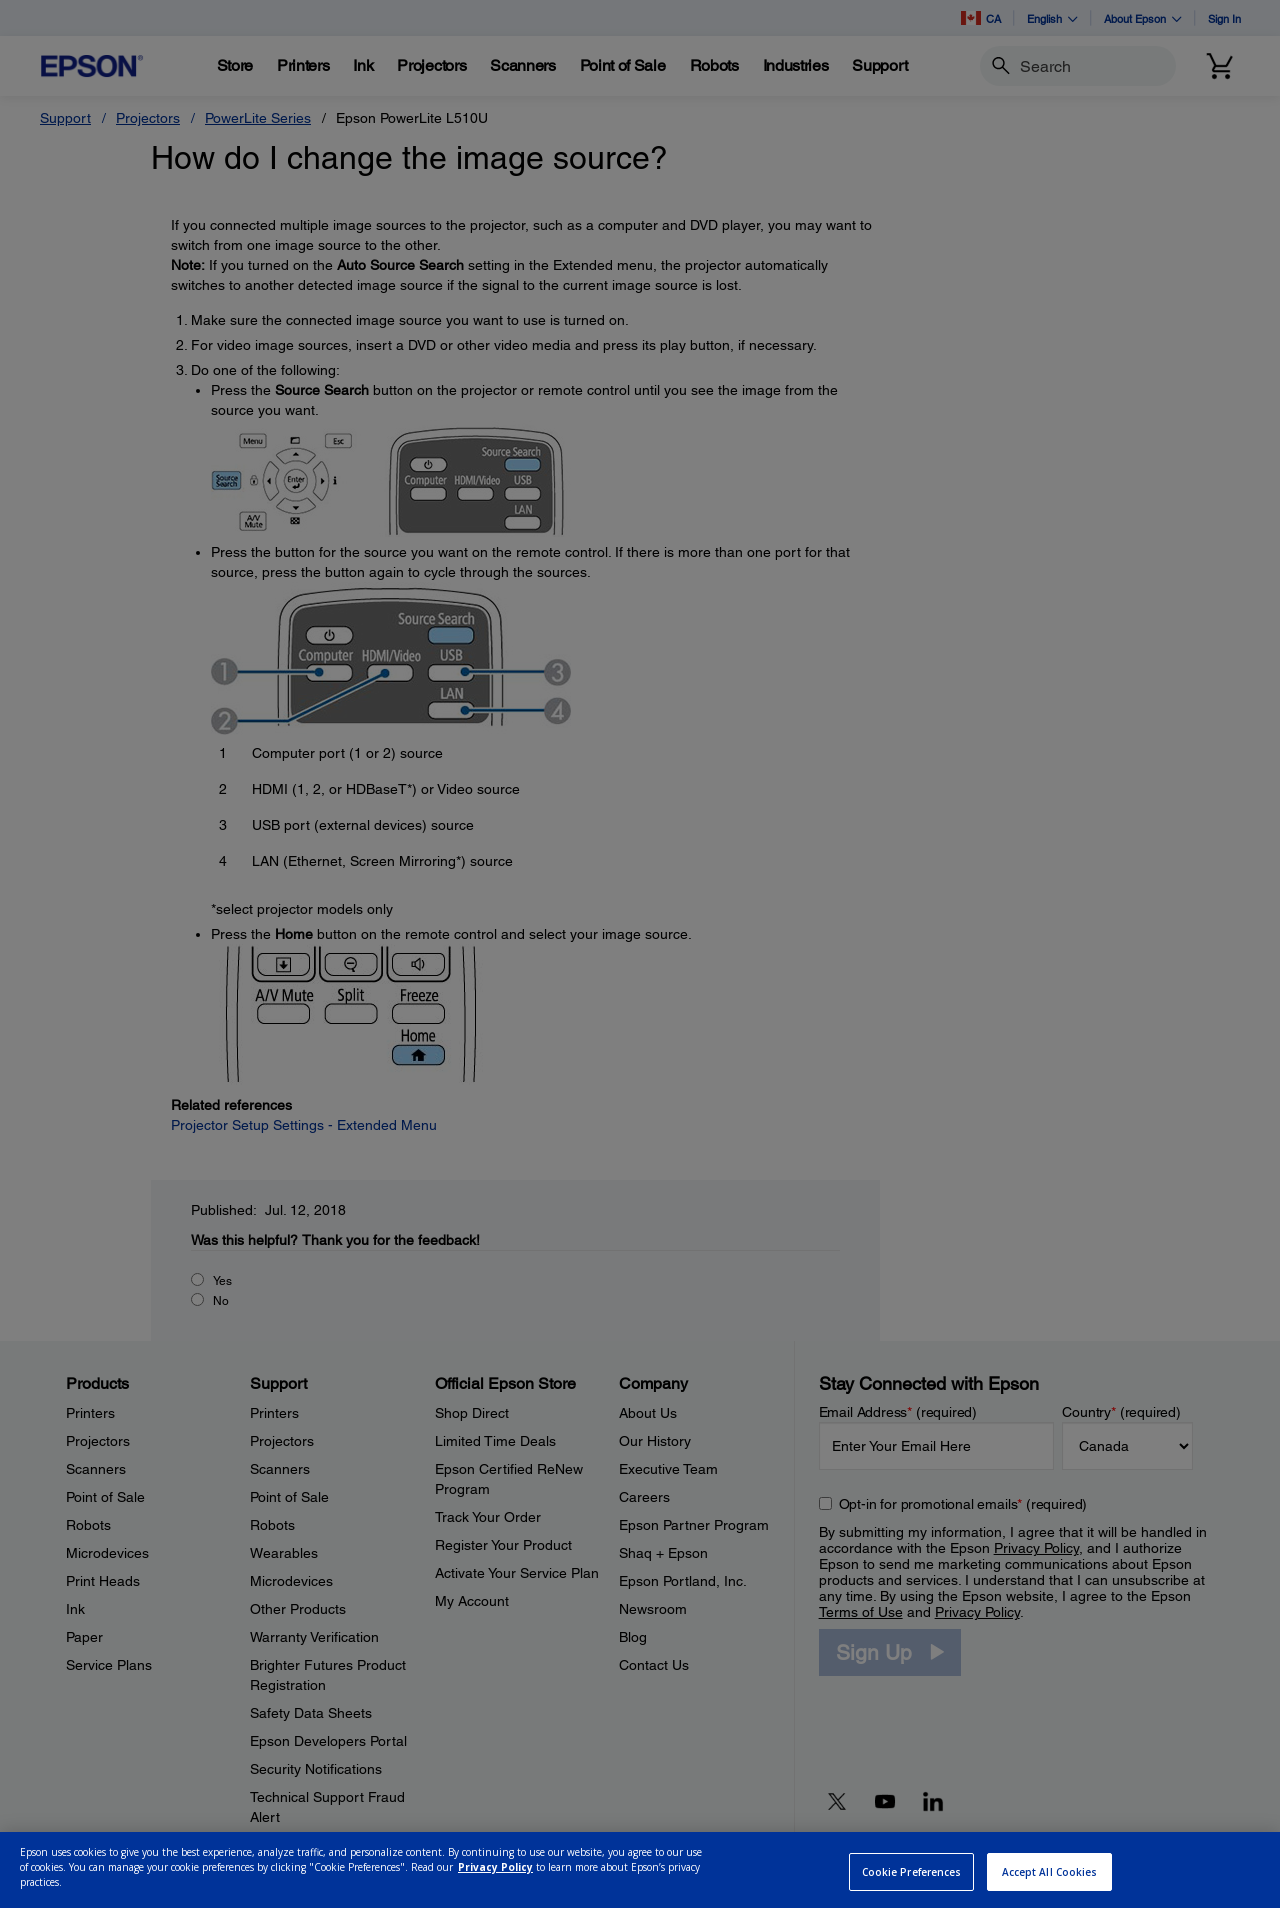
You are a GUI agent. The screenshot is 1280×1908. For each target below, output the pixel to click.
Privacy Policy (495, 1892)
